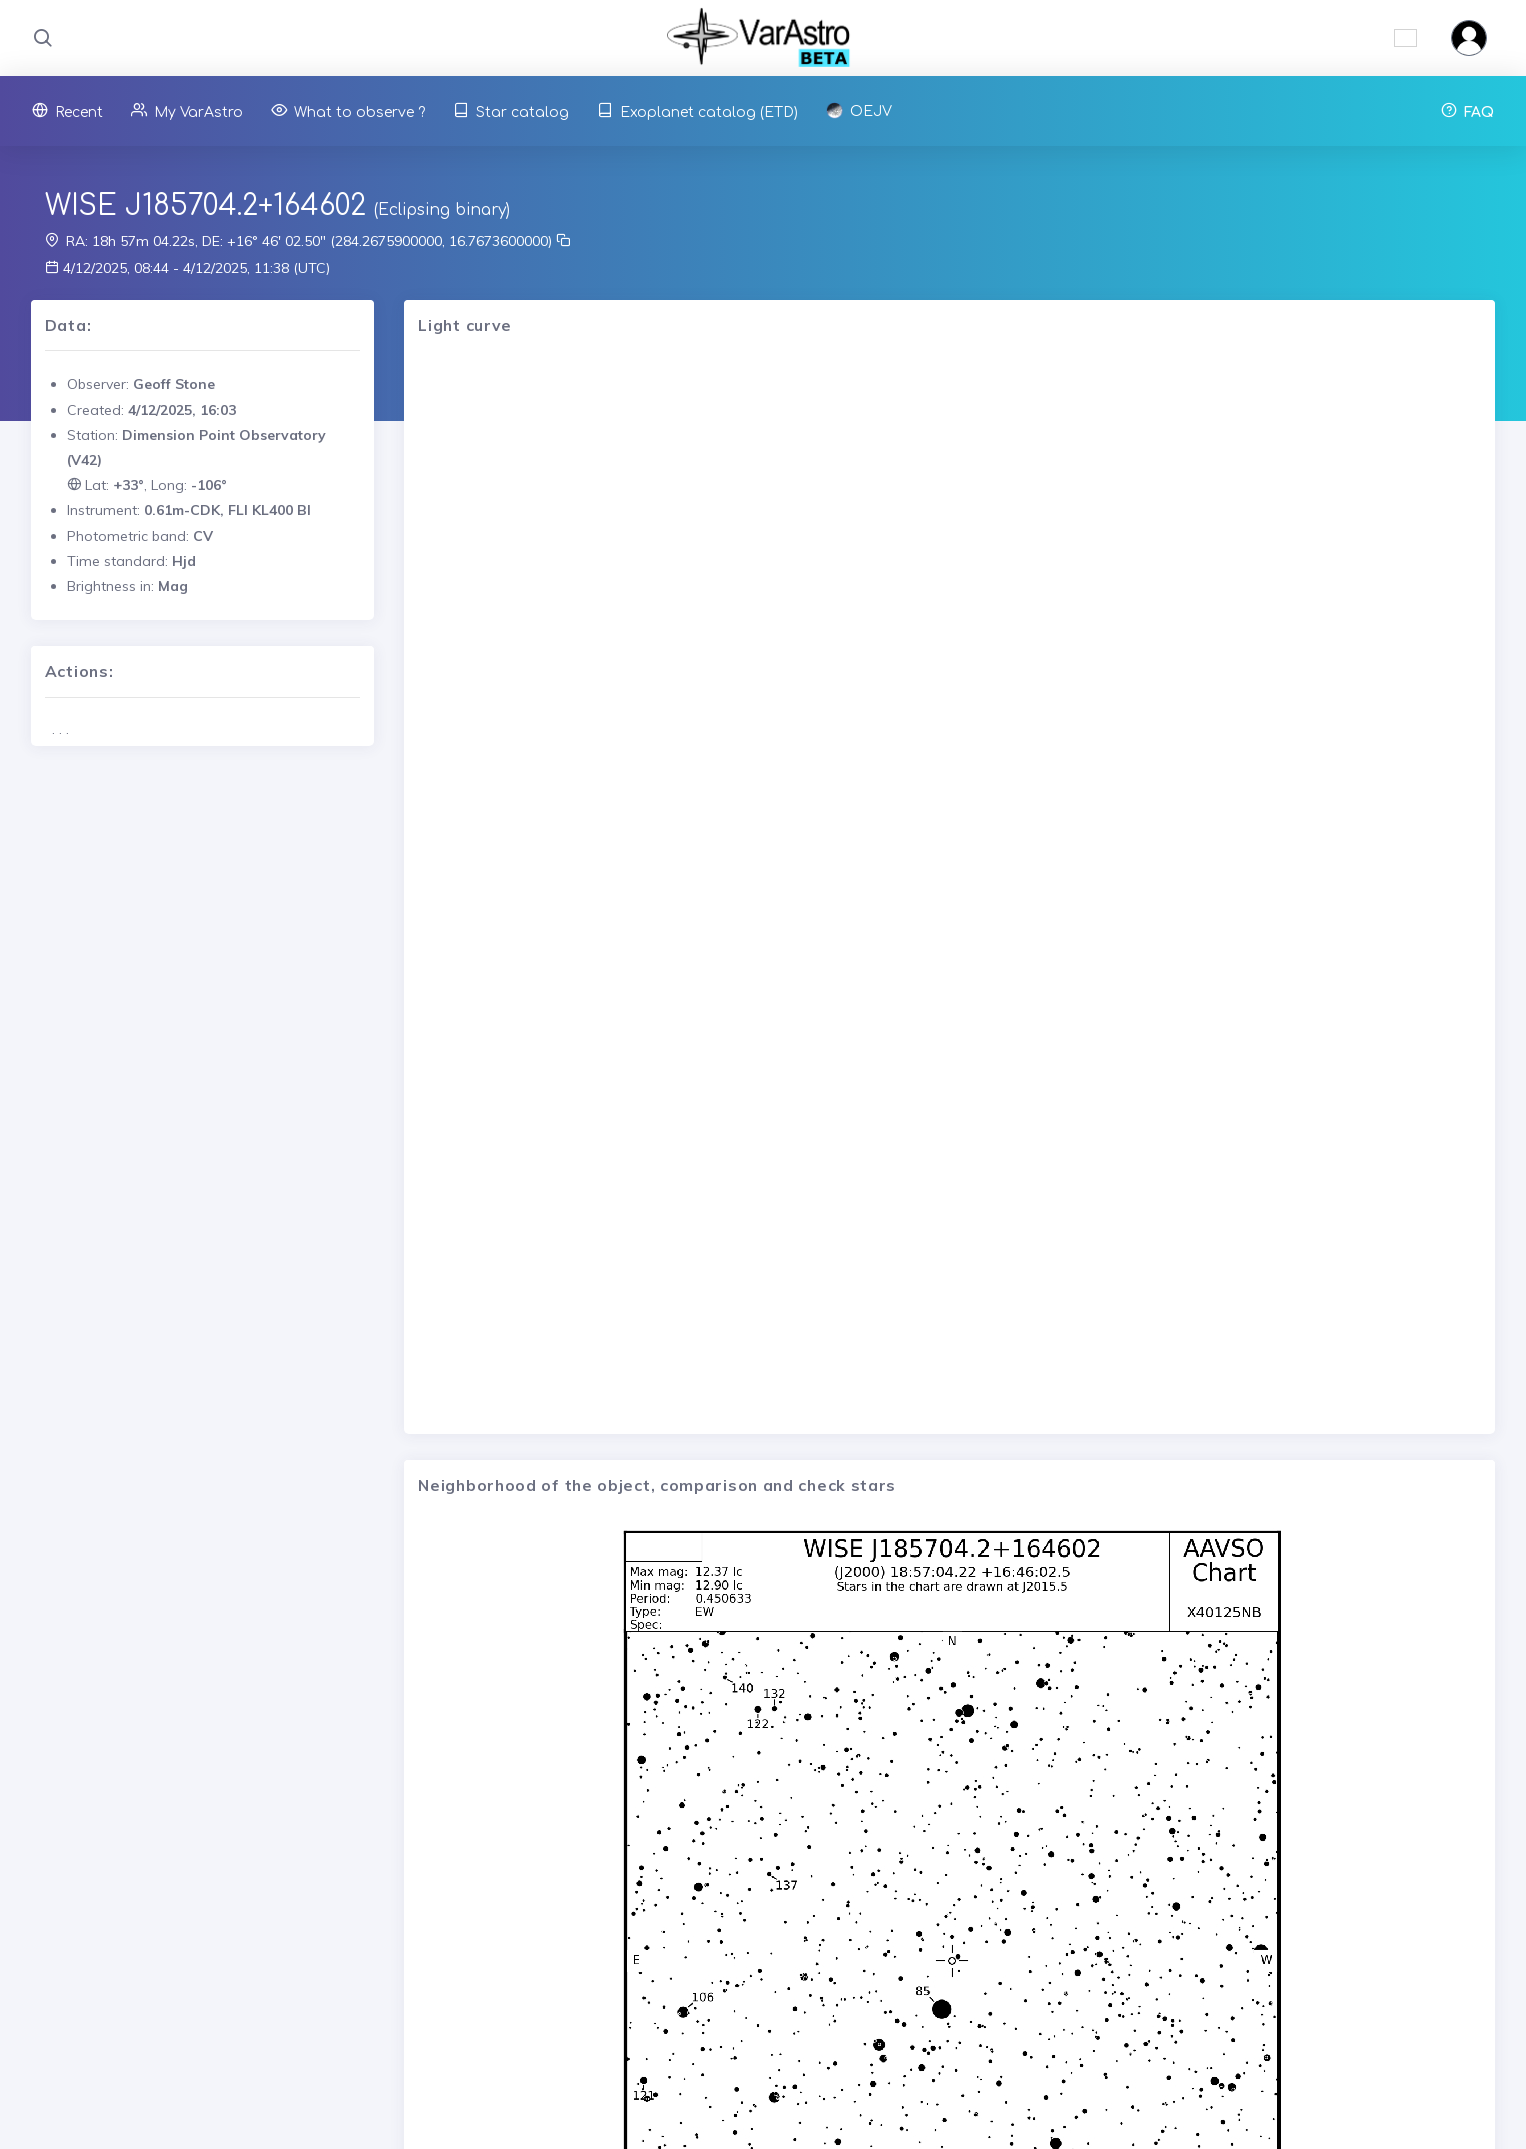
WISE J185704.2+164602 (205, 206)
